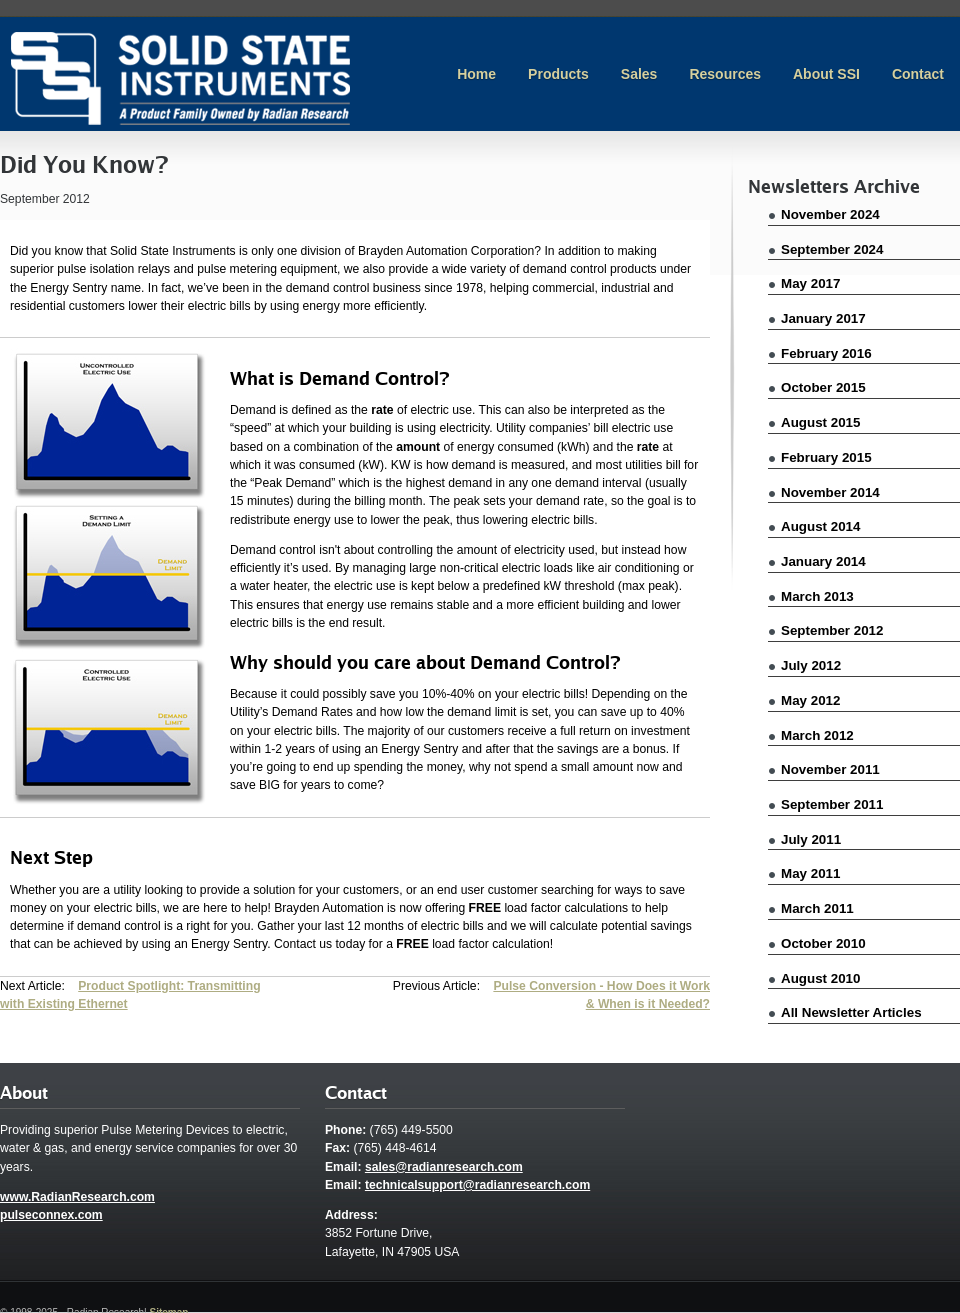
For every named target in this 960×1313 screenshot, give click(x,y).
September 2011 (832, 804)
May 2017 (810, 283)
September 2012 (832, 630)
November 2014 (830, 492)
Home (476, 74)
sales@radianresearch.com (444, 1167)
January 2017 (823, 318)
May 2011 (810, 873)
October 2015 (823, 387)
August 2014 (820, 526)
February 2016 (826, 353)
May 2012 (810, 700)
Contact (918, 74)
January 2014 (823, 561)
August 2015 (820, 422)
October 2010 (823, 943)
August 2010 (820, 978)
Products (558, 74)
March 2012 (817, 735)
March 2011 (817, 908)
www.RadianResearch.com (77, 1197)
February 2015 (826, 457)
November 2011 (830, 769)
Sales (639, 74)
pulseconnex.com (51, 1215)
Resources (725, 74)
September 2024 (832, 249)
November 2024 (830, 214)
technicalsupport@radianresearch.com (477, 1185)
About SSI (826, 74)
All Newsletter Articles (851, 1012)
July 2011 (811, 839)
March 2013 (817, 596)
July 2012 (811, 665)
